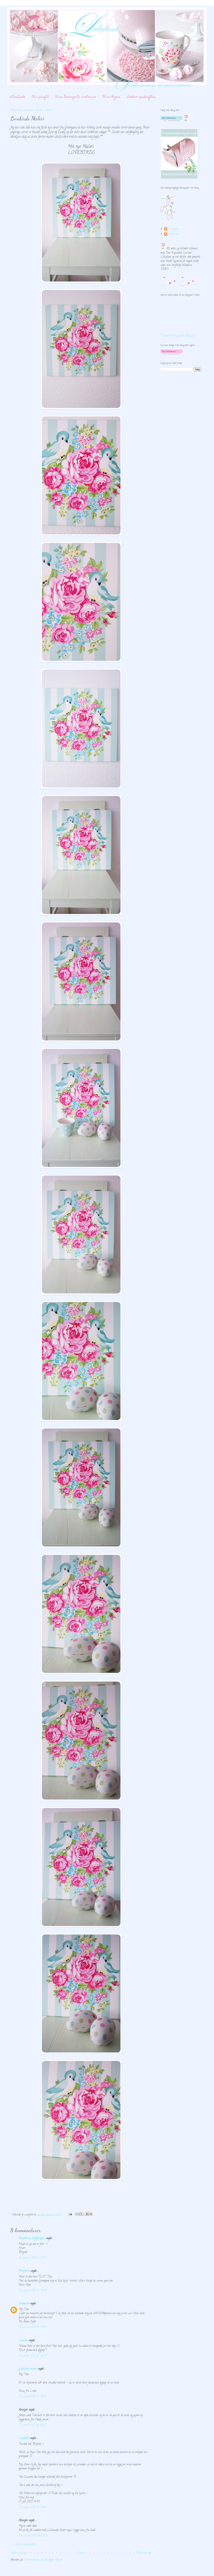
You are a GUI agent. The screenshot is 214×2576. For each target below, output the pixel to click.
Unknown (24, 2304)
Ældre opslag (143, 2553)
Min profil (40, 97)
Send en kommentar (25, 2544)
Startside (18, 97)
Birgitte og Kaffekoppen (32, 2238)
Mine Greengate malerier (75, 97)
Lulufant (24, 2438)
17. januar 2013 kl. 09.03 (32, 2425)
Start (81, 2553)
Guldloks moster (28, 2369)
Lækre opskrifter (141, 97)
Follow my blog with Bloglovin (178, 336)
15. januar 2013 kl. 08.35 (33, 2396)
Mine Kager (111, 97)
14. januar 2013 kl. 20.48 (33, 2356)
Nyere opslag (18, 2553)
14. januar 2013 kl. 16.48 (33, 2290)
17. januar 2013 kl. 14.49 (32, 2507)
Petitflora (24, 2271)
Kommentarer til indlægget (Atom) (43, 2560)
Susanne (23, 2340)
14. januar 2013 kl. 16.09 (32, 2258)
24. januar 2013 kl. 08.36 (33, 2536)
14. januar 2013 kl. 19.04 (32, 2327)
